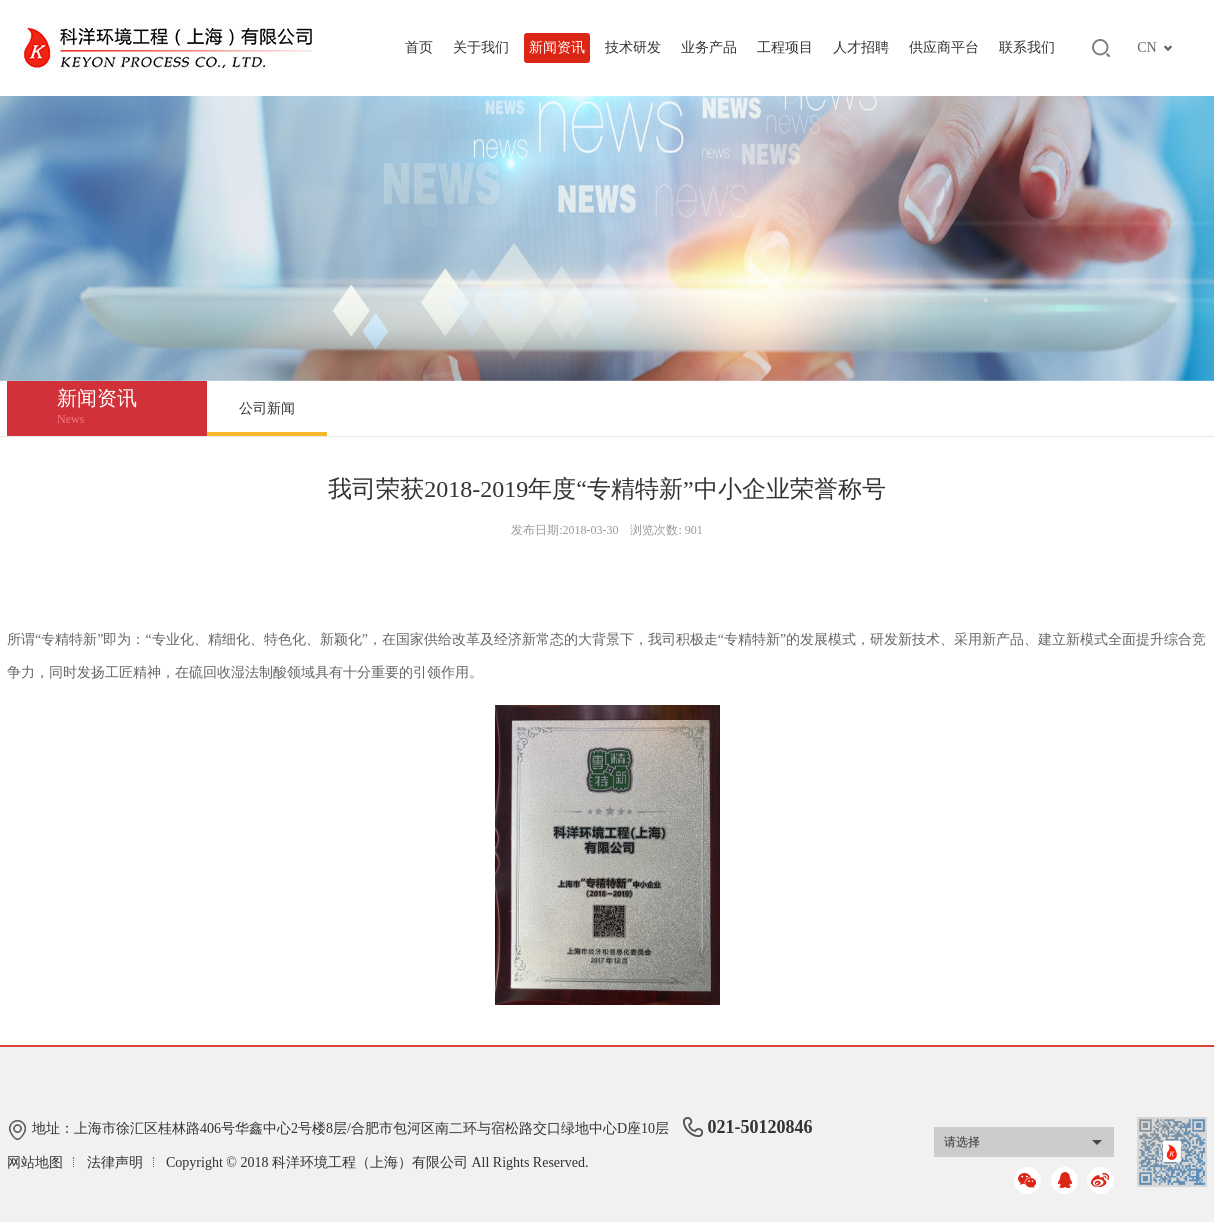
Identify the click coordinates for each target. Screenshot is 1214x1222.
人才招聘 (861, 47)
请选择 (962, 1142)
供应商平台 (944, 47)
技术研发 (633, 47)
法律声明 (115, 1162)
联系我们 (1027, 47)
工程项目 (785, 47)
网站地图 (35, 1162)
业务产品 (709, 47)
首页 (419, 47)
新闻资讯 (557, 47)
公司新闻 (267, 408)
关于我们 (481, 47)
